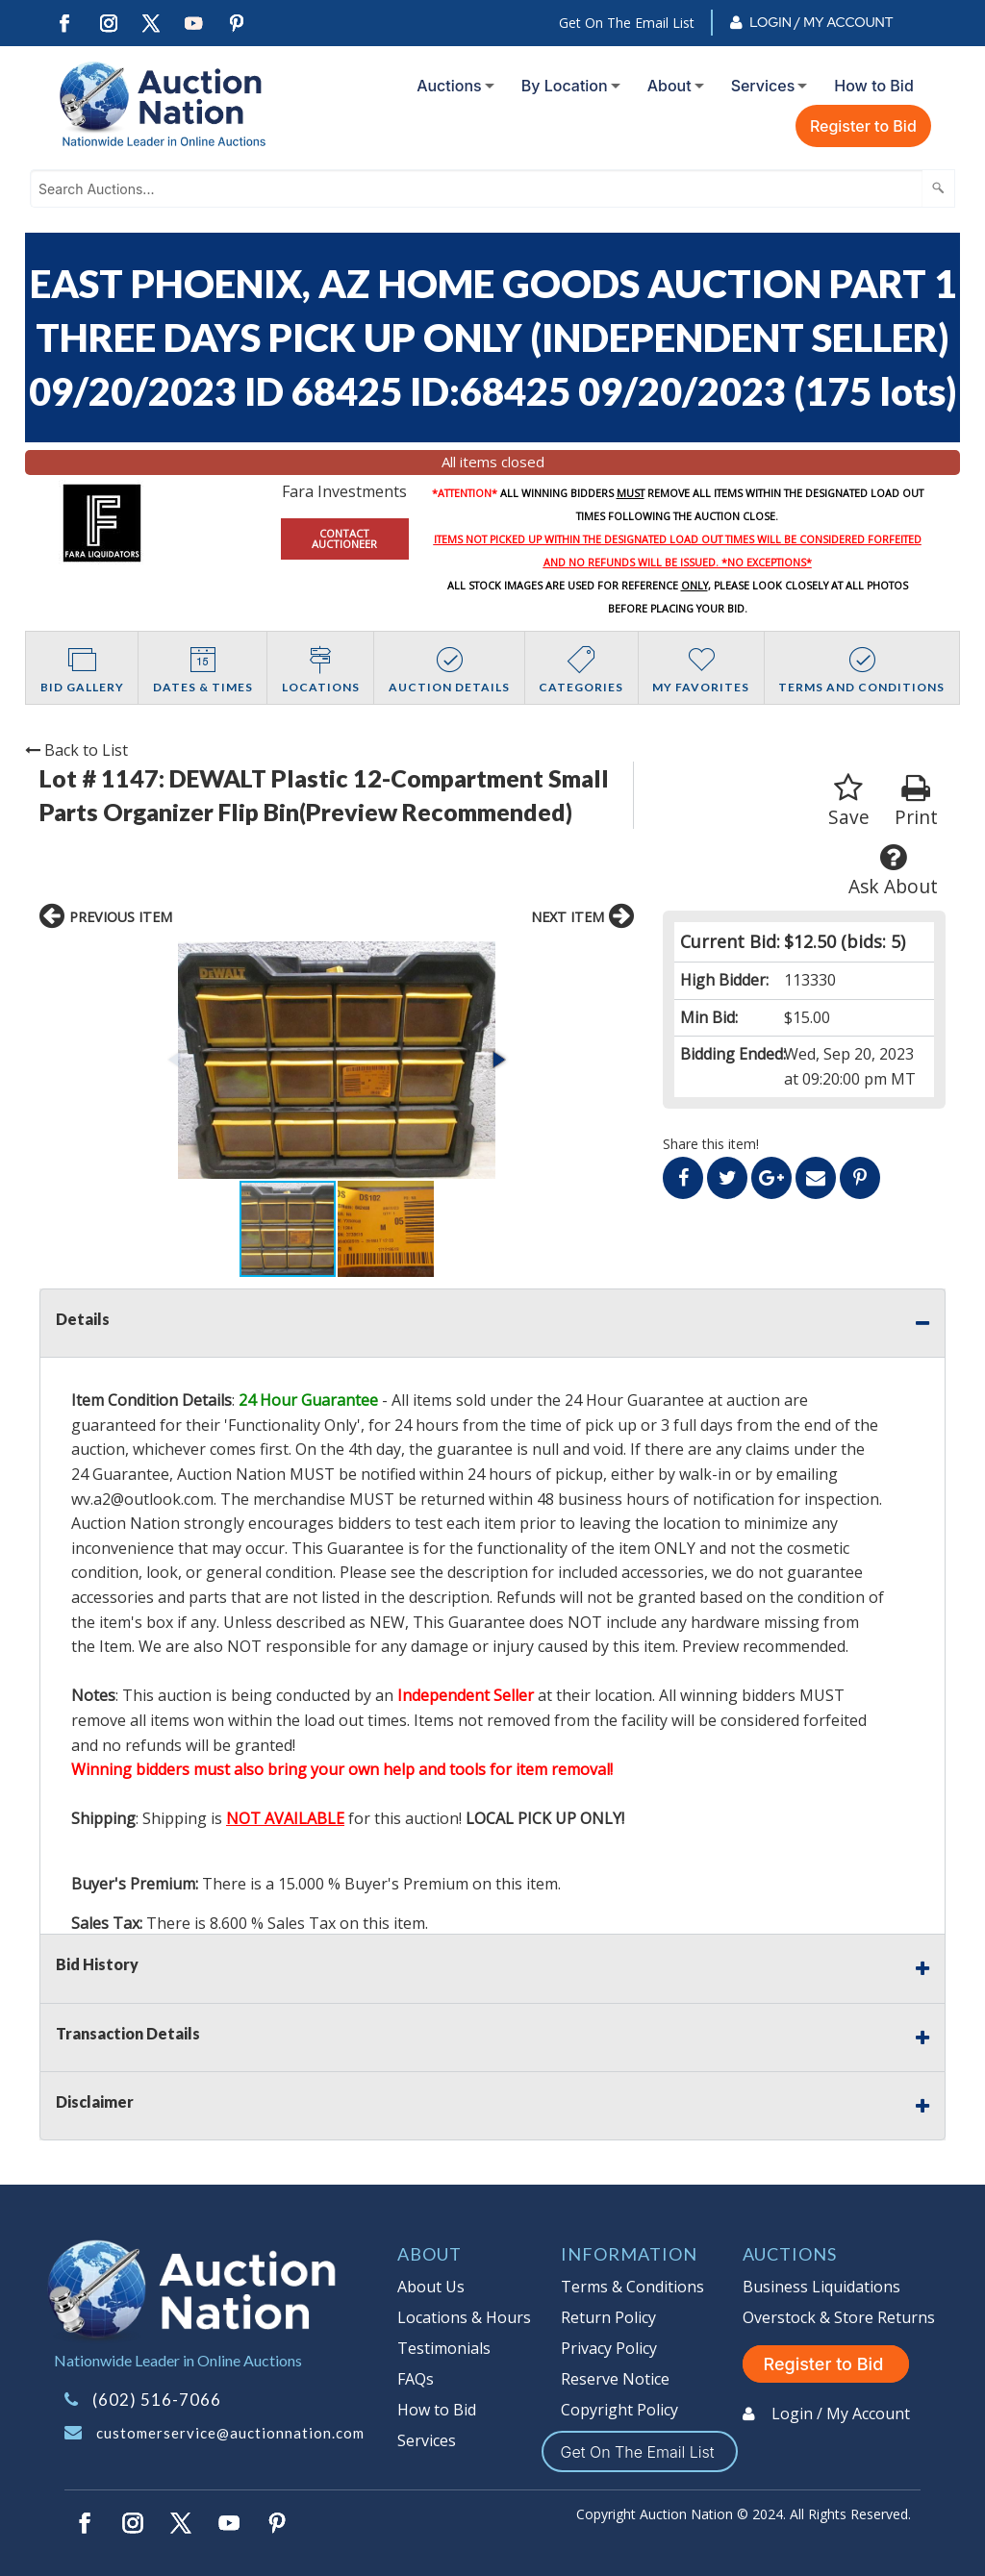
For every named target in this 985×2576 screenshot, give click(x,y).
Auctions (449, 85)
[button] (497, 1059)
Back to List (76, 750)
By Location (564, 85)
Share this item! (711, 1144)
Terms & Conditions (632, 2286)
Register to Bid (863, 126)
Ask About (893, 870)
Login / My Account (821, 22)
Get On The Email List (627, 22)
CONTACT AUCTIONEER (344, 538)
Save (849, 801)
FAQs (415, 2378)
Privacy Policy (609, 2348)
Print (916, 801)
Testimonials (444, 2348)
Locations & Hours (464, 2317)
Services (763, 85)
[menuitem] (451, 85)
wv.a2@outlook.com (142, 1499)
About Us (431, 2286)
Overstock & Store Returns (839, 2317)
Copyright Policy (619, 2409)
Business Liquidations (821, 2286)
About (669, 85)
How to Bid (874, 85)
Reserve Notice (615, 2378)
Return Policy (608, 2317)
